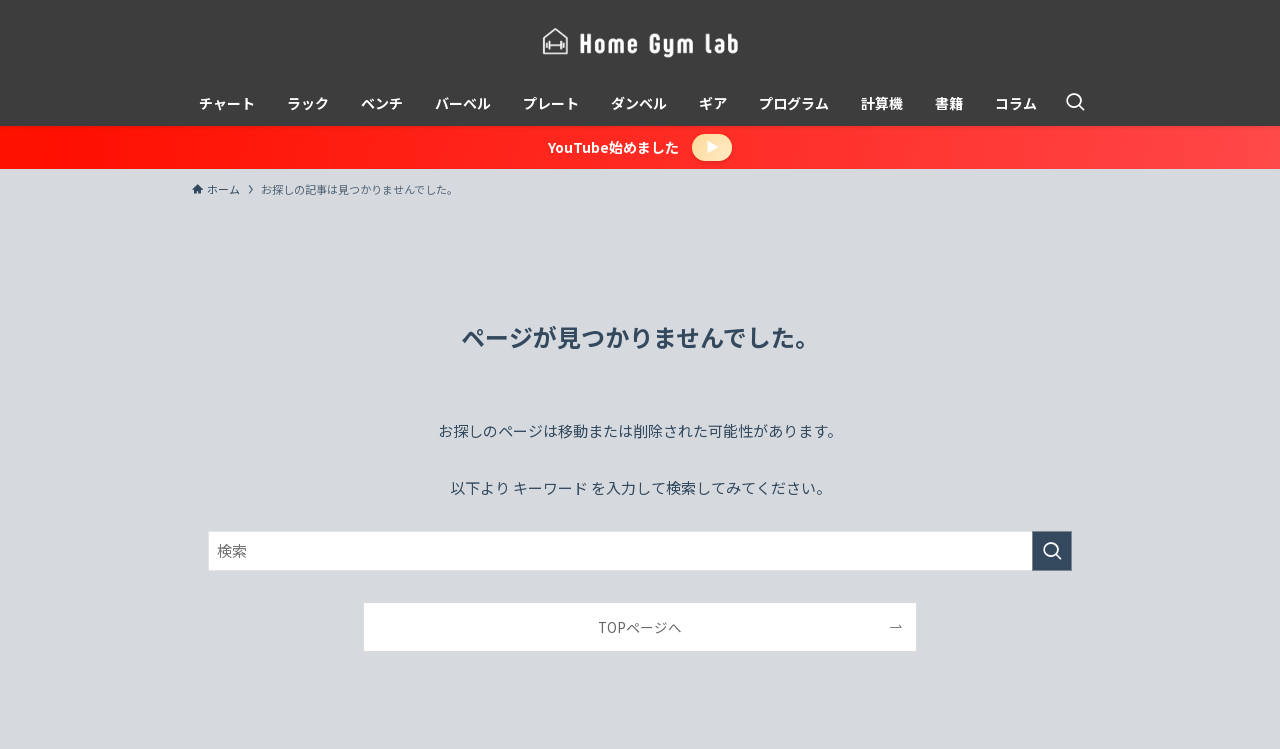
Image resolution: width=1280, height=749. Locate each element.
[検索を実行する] (1052, 551)
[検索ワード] (640, 551)
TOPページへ (640, 627)
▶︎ (712, 146)
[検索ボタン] (1075, 103)
